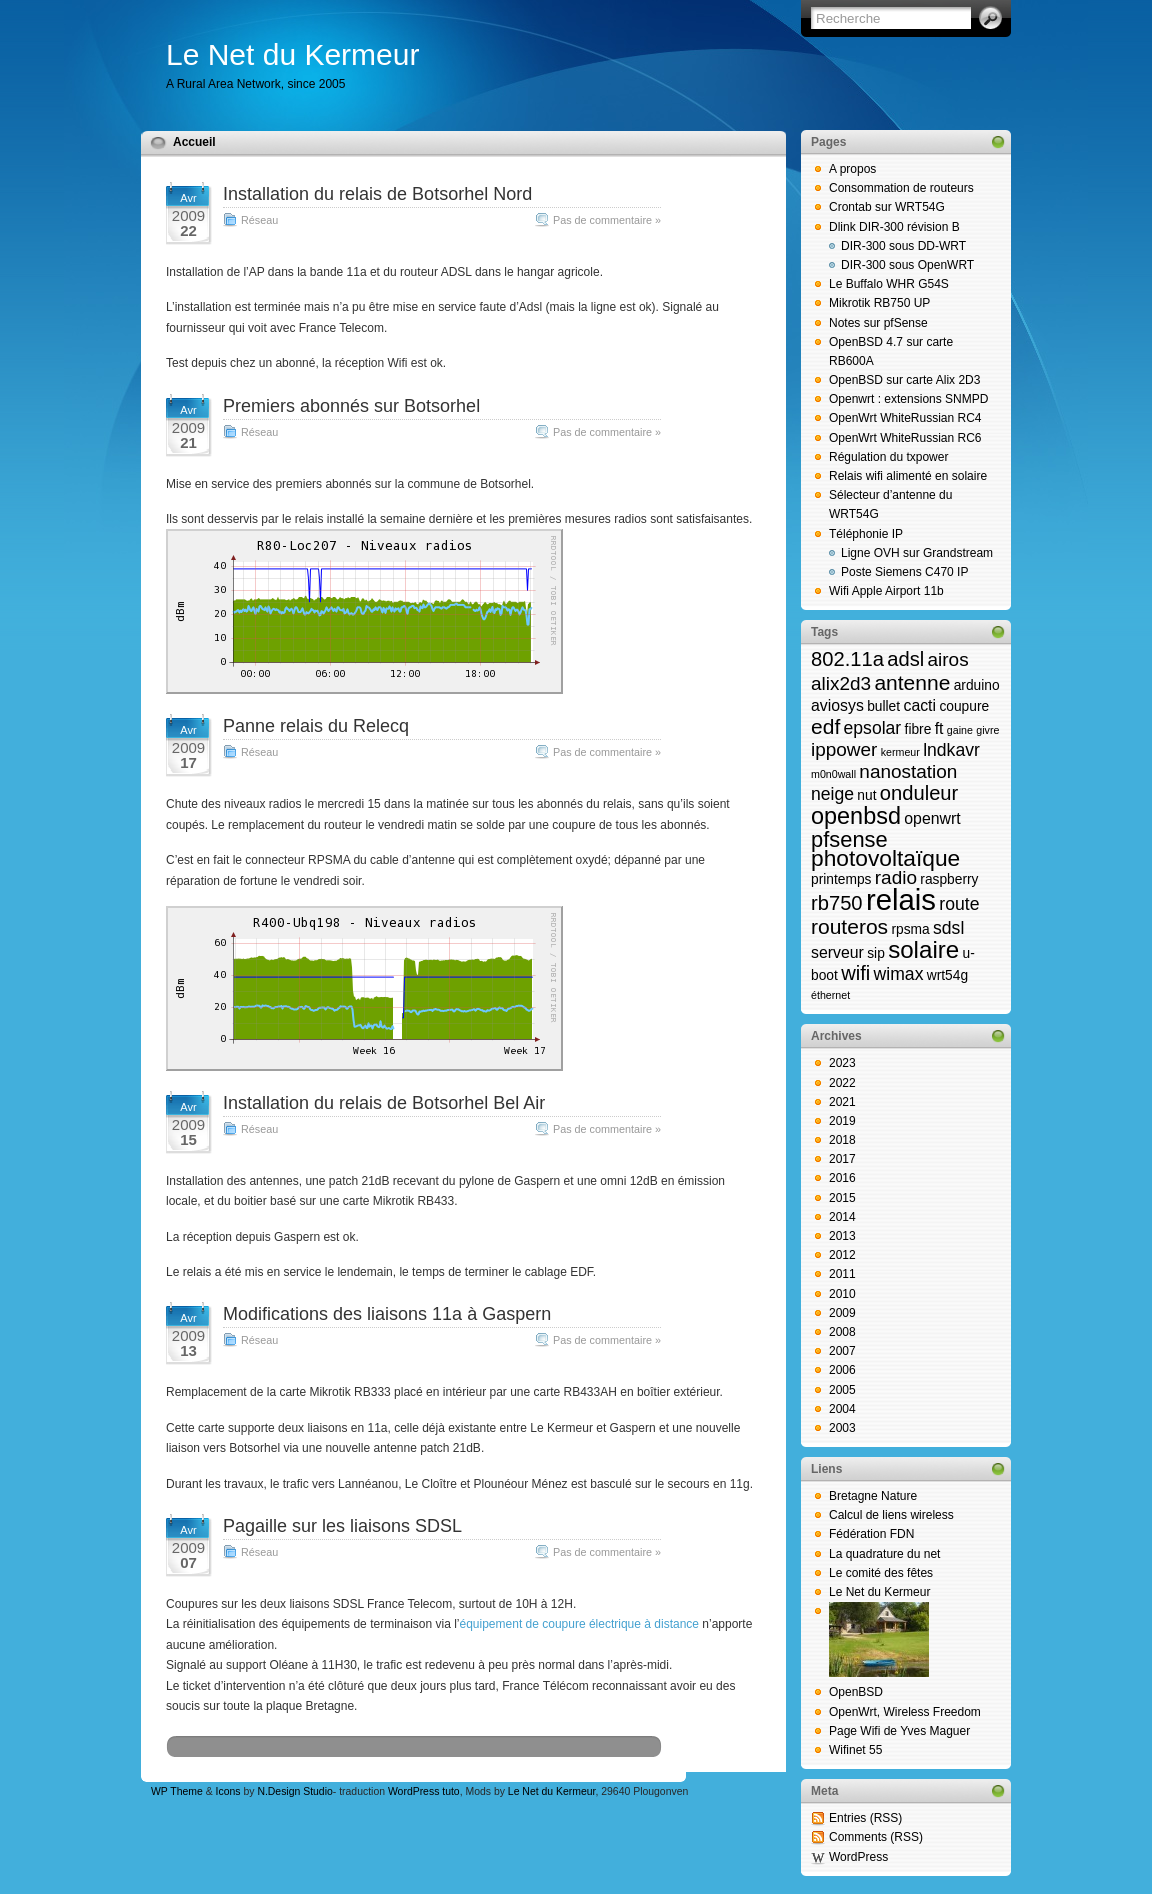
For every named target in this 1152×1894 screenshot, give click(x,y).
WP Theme (177, 1791)
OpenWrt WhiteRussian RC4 (905, 418)
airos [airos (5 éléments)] (948, 659)
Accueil (194, 142)
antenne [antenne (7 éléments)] (912, 682)
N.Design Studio (294, 1791)
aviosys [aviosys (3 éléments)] (837, 705)
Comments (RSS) (876, 1837)
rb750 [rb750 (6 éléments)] (837, 903)
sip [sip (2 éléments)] (876, 953)
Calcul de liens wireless (891, 1515)
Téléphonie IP (866, 534)
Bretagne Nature (873, 1496)
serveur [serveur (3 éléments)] (837, 952)
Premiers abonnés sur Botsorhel (351, 406)
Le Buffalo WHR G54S (889, 284)
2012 (842, 1255)
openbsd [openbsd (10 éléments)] (856, 816)
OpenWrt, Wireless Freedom (905, 1712)
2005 (842, 1390)
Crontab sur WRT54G (887, 207)
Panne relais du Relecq (316, 726)
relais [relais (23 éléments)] (901, 899)
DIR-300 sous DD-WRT (903, 246)
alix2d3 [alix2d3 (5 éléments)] (841, 683)
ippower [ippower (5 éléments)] (844, 749)
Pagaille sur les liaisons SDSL (342, 1526)
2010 (842, 1294)
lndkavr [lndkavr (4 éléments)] (951, 750)
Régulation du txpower (888, 457)
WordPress (858, 1857)
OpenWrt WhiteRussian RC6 (905, 438)
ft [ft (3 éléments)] (939, 728)
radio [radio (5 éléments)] (896, 877)
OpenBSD (856, 1692)
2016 (842, 1178)
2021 (842, 1102)
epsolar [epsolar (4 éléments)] (873, 728)
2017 (842, 1159)
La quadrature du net (884, 1554)
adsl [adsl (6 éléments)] (905, 659)
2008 (842, 1332)
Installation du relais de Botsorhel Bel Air (384, 1103)
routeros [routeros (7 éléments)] (849, 926)
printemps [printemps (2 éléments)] (841, 879)
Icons (228, 1791)
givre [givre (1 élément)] (987, 730)
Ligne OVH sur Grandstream (917, 553)
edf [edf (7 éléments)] (825, 726)
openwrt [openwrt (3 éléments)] (932, 818)
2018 (842, 1140)
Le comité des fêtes (881, 1573)
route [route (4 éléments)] (959, 904)
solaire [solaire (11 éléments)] (923, 949)
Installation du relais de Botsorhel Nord (377, 194)
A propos (852, 169)
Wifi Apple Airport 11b (886, 591)
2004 (842, 1409)
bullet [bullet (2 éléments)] (883, 706)
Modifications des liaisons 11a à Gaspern (387, 1314)
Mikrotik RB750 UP (879, 303)
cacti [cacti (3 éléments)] (919, 705)
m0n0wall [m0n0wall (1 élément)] (833, 774)
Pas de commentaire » (607, 220)
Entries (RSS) (865, 1818)
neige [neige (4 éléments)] (832, 794)
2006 (842, 1370)
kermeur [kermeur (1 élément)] (900, 752)
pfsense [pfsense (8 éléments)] (849, 839)
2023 (842, 1063)
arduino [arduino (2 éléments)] (977, 685)
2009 (842, 1313)
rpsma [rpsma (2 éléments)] (910, 929)
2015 (842, 1198)
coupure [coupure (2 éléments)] (964, 706)
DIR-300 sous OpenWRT (907, 265)
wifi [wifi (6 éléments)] (855, 973)
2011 (842, 1274)
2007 (842, 1351)
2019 (842, 1121)
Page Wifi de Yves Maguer (899, 1731)
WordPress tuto (424, 1791)
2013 (842, 1236)
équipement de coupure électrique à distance (580, 1624)
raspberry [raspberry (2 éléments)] (949, 879)
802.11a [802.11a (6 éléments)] (847, 659)
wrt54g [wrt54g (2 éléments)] (947, 975)
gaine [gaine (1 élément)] (960, 730)
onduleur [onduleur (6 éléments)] (919, 793)
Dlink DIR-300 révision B (894, 227)
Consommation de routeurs (901, 188)
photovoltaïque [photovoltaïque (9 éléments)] (885, 858)
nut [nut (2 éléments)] (866, 795)
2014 (842, 1217)
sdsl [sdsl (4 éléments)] (948, 928)
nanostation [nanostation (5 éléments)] (908, 771)
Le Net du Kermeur (292, 54)
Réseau (259, 220)
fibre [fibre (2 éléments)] (918, 729)
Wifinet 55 (855, 1750)
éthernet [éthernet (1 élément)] (830, 995)
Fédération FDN (871, 1534)
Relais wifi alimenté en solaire (908, 476)
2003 (842, 1428)
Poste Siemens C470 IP (904, 572)
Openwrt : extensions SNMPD (908, 399)
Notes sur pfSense (878, 323)
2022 (842, 1083)
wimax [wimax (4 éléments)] (899, 974)
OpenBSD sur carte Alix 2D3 (904, 380)
